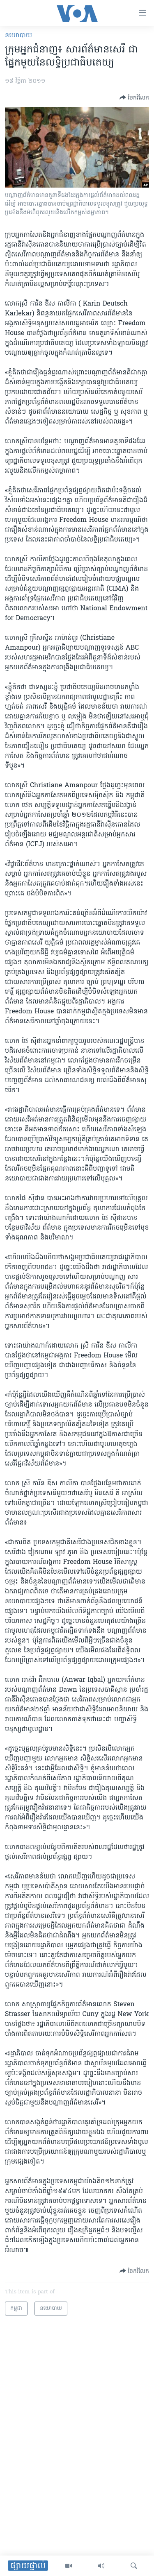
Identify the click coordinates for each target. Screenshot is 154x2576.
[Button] (134, 97)
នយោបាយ (18, 36)
